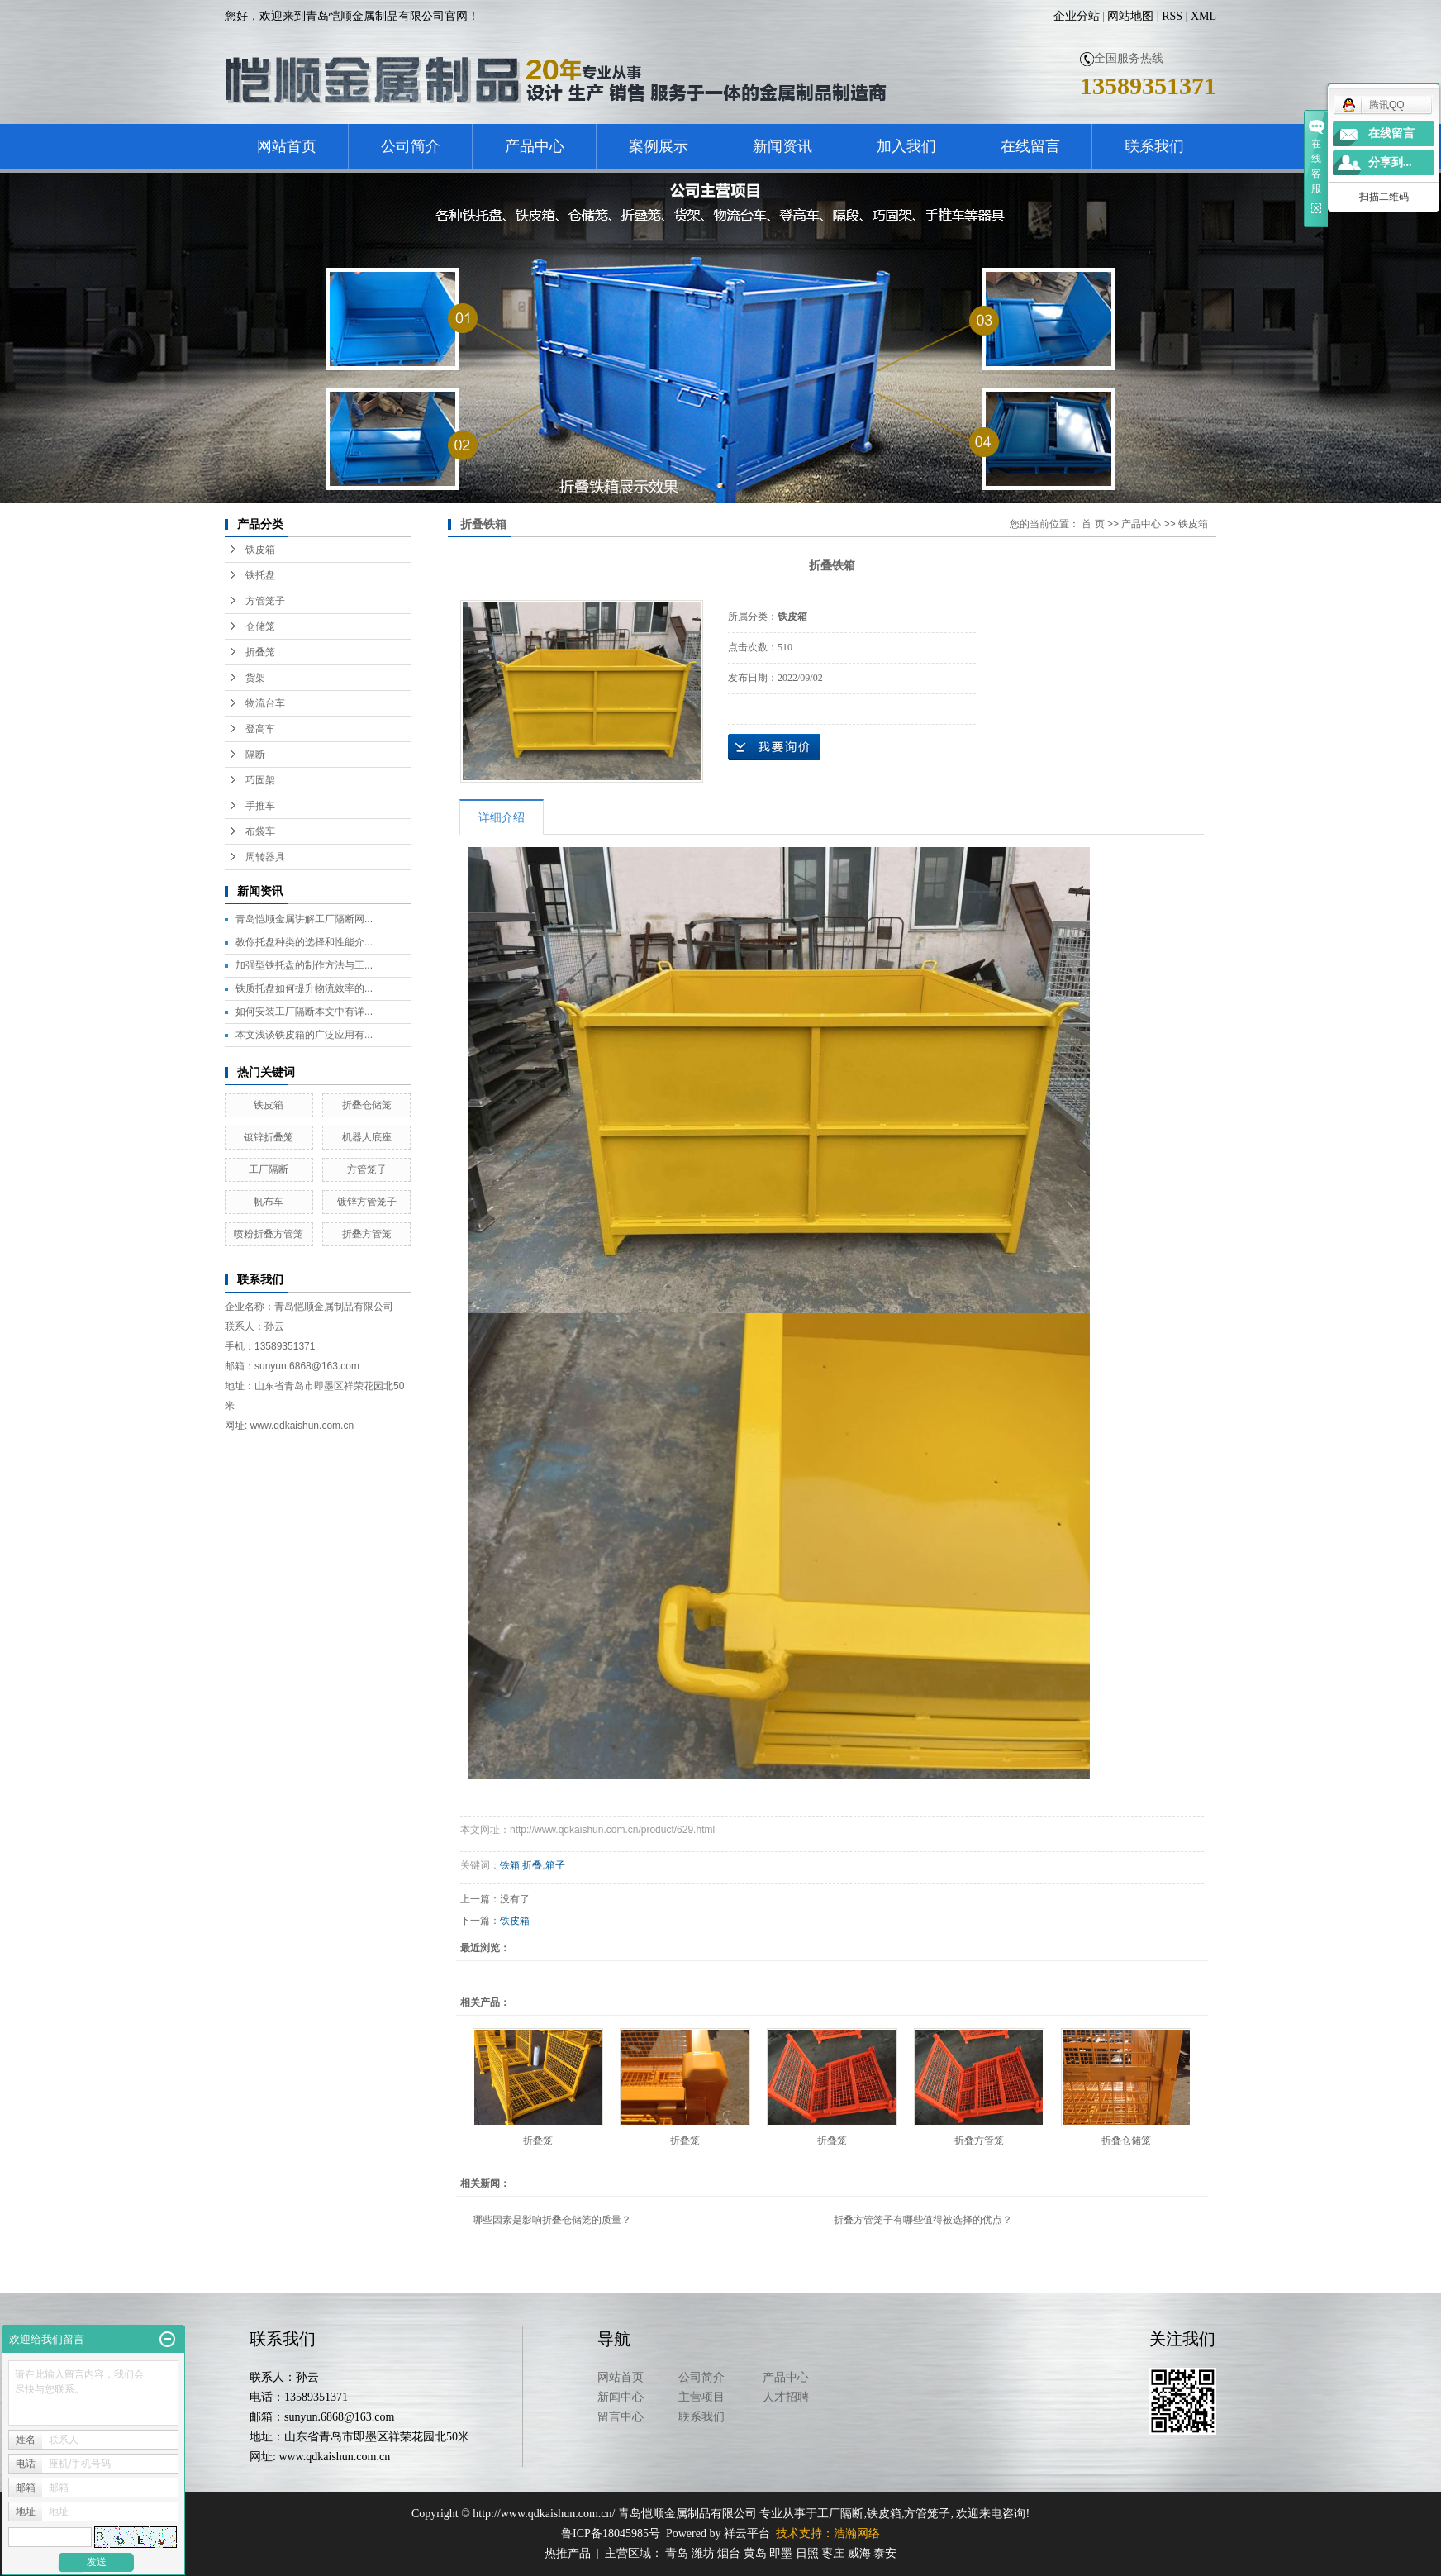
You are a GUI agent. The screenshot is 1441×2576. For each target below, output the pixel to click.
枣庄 (832, 2553)
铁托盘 (260, 575)
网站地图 (1130, 16)
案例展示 (658, 146)
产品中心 (534, 146)
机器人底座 (367, 1137)
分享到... (1390, 162)
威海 (859, 2553)
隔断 (255, 754)
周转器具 (265, 857)
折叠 (532, 1865)
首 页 (1093, 524)
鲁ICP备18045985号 (610, 2533)
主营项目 (701, 2397)
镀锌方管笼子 (367, 1201)
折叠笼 (260, 652)
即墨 (780, 2553)
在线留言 (1030, 146)
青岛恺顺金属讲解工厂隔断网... (304, 919)
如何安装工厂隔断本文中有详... (304, 1011)
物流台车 (265, 703)
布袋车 (260, 831)
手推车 (260, 806)
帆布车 (268, 1201)
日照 (807, 2553)
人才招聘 (786, 2397)
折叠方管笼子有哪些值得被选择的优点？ (923, 2220)
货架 (255, 677)
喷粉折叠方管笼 (268, 1234)
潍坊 (703, 2553)
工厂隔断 (268, 1169)
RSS (1172, 16)
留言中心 (620, 2417)
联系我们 (1154, 146)
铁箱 (510, 1865)
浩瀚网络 (857, 2533)
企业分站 (1076, 16)
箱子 (555, 1865)
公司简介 (410, 146)
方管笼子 (265, 601)
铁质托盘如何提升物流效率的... (304, 988)
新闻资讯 (782, 146)
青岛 (676, 2553)
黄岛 (755, 2553)
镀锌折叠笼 (268, 1137)
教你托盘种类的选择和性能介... (304, 942)
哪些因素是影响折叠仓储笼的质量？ (552, 2220)
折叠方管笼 (367, 1234)
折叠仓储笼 (367, 1105)
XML (1203, 16)
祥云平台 (747, 2533)
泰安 (884, 2553)
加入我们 (906, 146)
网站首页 (286, 146)
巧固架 (260, 780)
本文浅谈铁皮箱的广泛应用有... (304, 1034)
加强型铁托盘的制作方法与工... (304, 965)
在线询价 (774, 747)
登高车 (260, 729)
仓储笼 (260, 626)
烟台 (728, 2553)
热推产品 (568, 2553)
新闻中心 (620, 2397)
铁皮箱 (260, 549)
